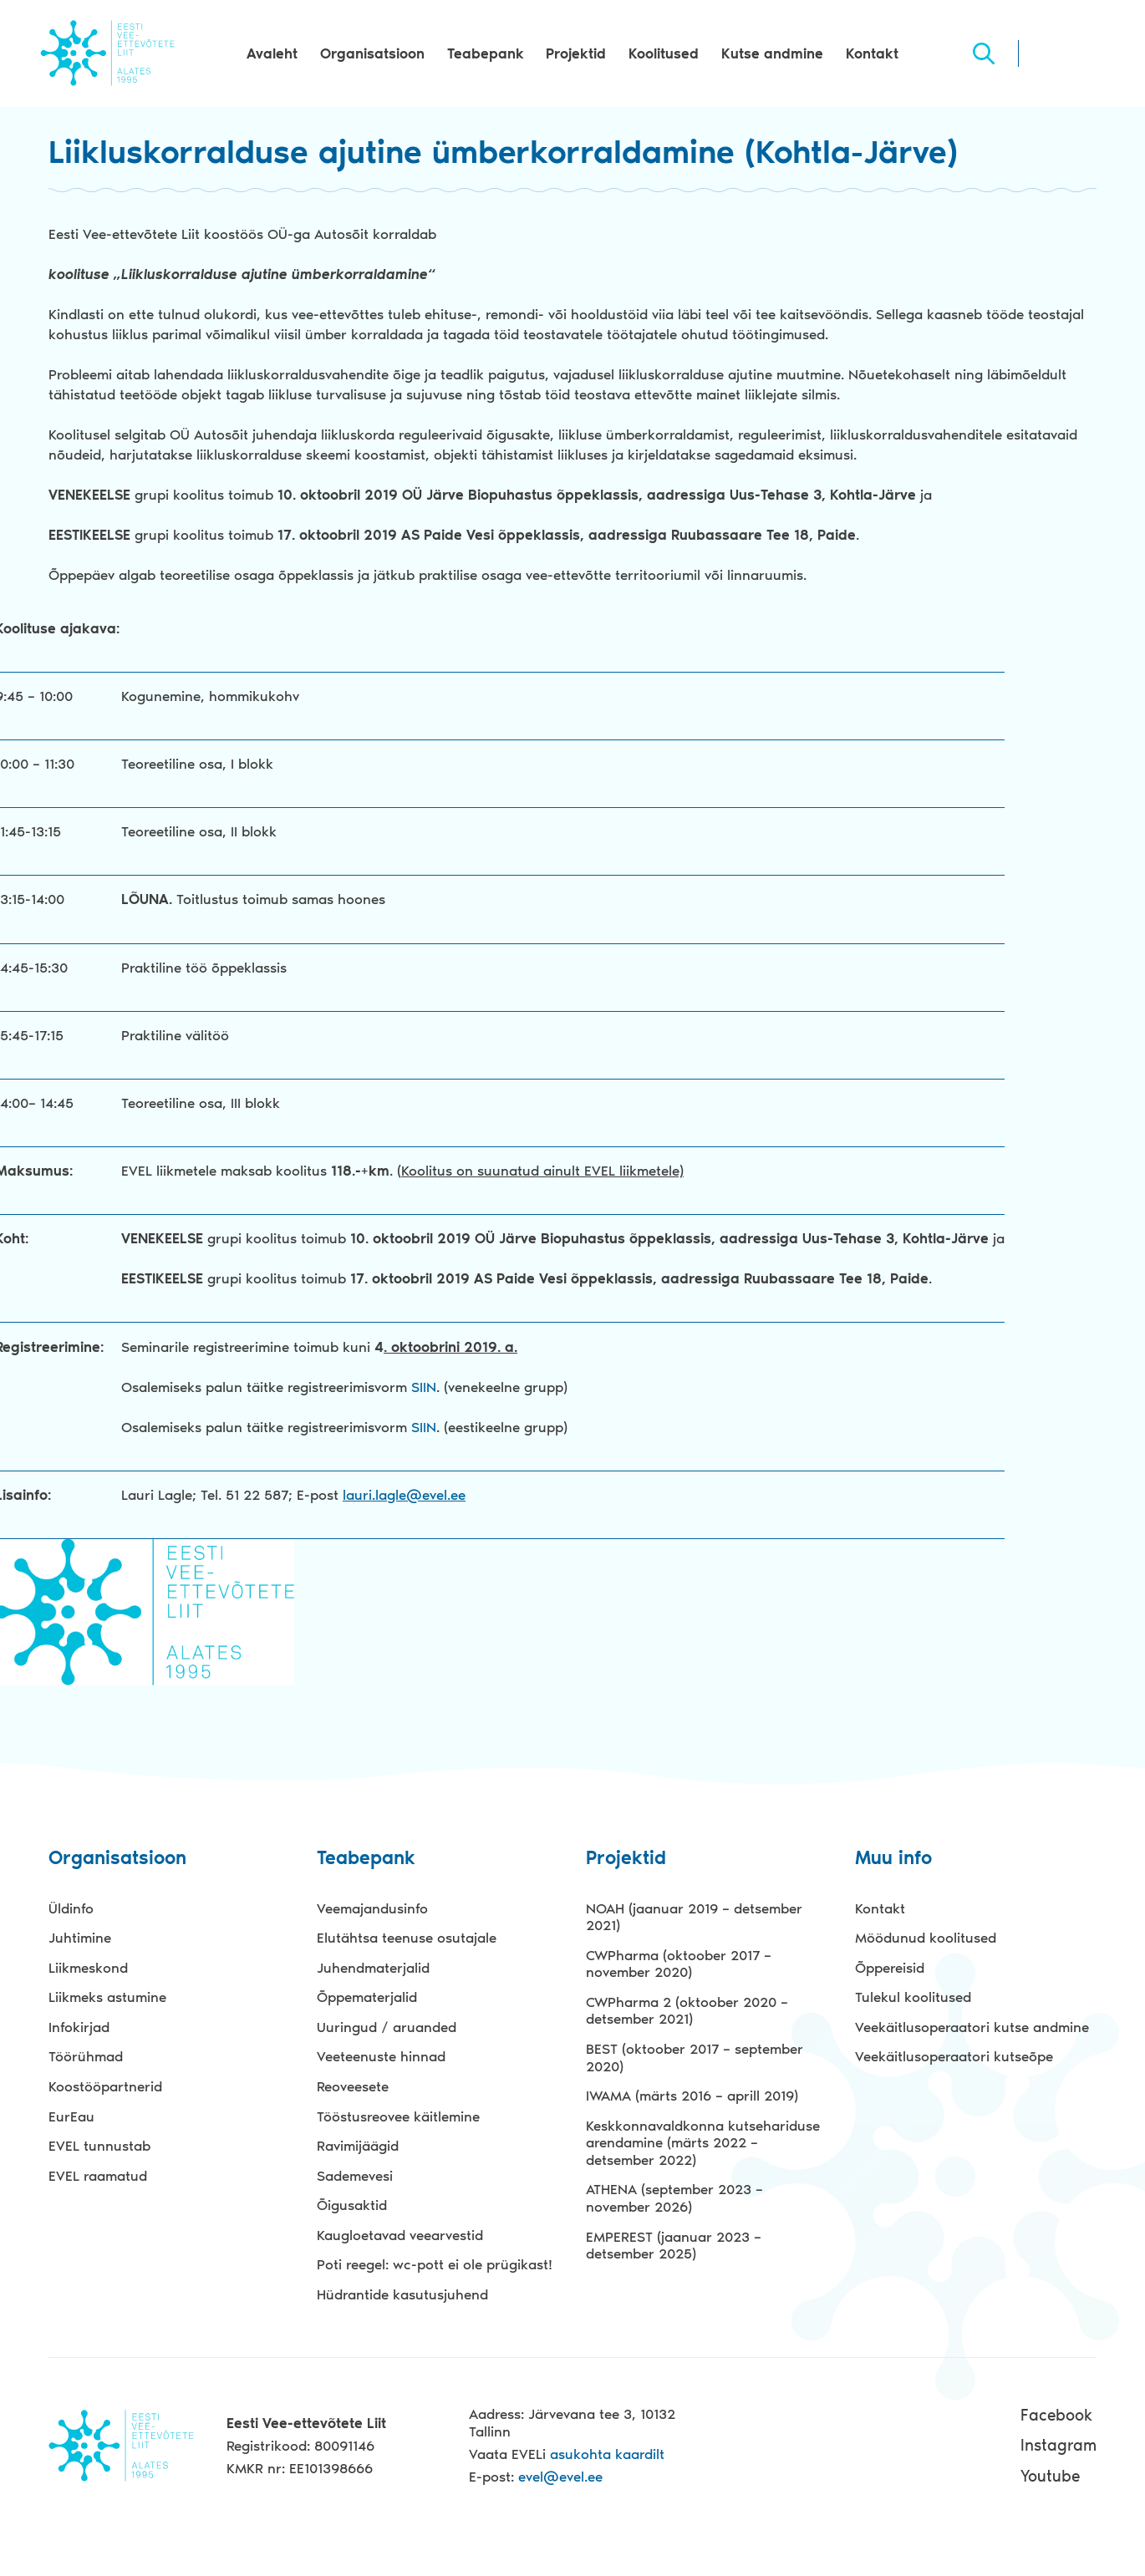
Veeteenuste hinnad (381, 2056)
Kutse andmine (772, 53)
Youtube (1050, 2476)
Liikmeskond (88, 1967)
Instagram (1058, 2445)
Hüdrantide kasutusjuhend (402, 2294)
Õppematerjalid (367, 1997)
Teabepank (485, 53)
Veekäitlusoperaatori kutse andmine (972, 2027)
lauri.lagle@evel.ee (404, 1494)
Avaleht (272, 53)
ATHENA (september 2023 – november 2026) (674, 2198)
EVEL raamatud (97, 2175)
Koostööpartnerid (105, 2086)
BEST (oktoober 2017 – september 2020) (694, 2057)
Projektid (576, 53)
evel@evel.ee (560, 2476)
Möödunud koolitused (925, 1937)
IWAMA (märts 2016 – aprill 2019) (692, 2095)
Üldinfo (71, 1908)
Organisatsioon (372, 53)
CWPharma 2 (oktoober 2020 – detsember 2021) (687, 2011)
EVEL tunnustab (99, 2145)
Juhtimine (79, 1937)
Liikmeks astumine (107, 1997)
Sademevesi (355, 2175)
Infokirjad (78, 2027)
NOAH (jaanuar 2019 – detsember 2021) (694, 1917)
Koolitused (663, 53)
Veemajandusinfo (372, 1908)
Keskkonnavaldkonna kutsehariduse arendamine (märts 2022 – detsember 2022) (703, 2142)
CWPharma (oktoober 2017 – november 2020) (678, 1964)
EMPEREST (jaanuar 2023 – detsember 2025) (673, 2245)
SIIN (423, 1387)
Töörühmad (85, 2056)
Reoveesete (353, 2086)
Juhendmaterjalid (373, 1967)
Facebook (1056, 2415)
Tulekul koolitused (913, 1997)
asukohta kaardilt (607, 2454)
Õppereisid (889, 1967)
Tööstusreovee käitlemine (398, 2116)
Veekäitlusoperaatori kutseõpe (954, 2056)
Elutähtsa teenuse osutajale (406, 1937)
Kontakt (872, 53)
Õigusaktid (352, 2205)
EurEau (71, 2116)
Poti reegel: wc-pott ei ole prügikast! (434, 2264)
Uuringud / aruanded (386, 2027)
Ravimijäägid (358, 2145)
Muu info (893, 1858)
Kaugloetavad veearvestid (400, 2235)
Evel (107, 53)
